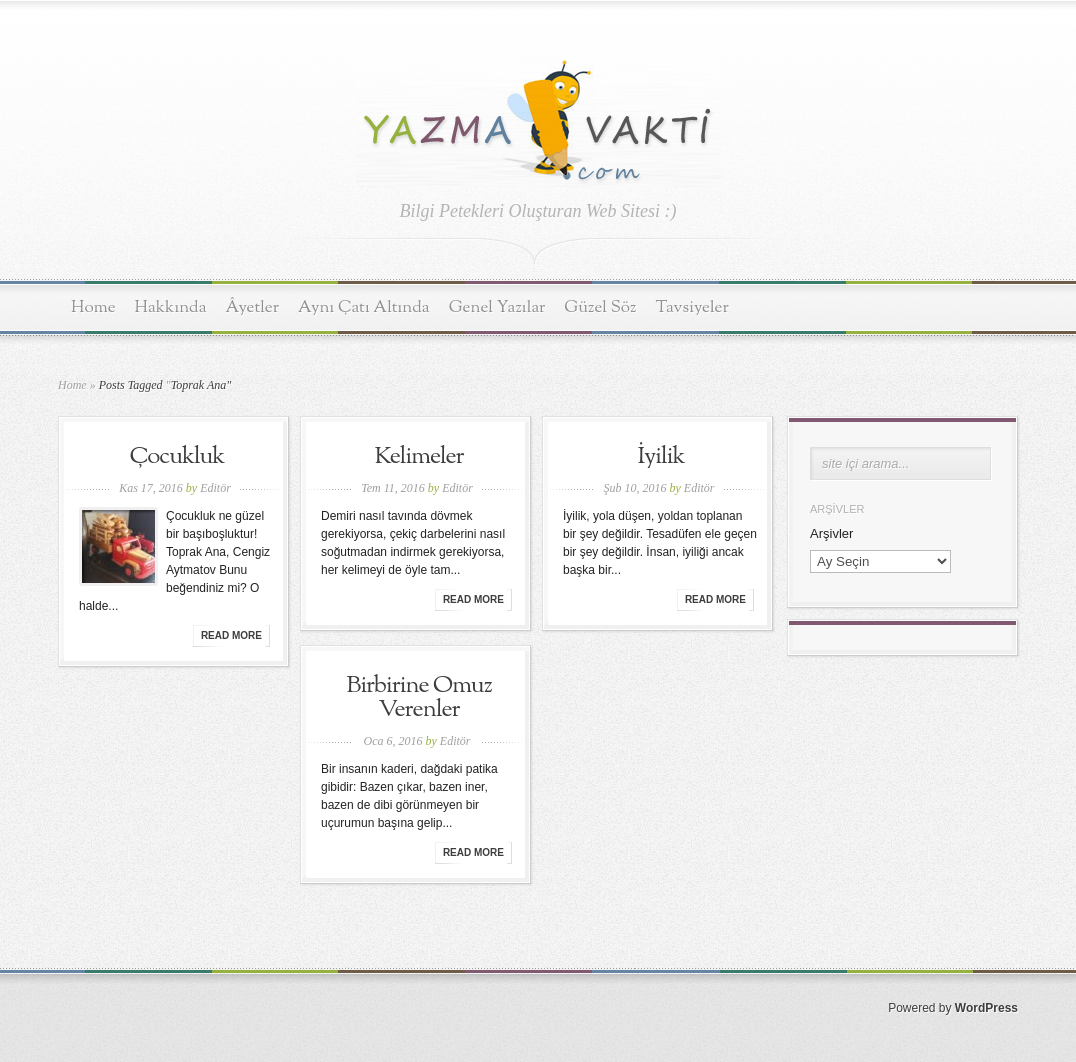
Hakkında (171, 307)
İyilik (660, 457)
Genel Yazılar (497, 307)
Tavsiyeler (692, 307)
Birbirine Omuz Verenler (418, 698)
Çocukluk (177, 457)
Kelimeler (418, 457)
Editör (215, 488)
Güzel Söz (600, 307)
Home (93, 307)
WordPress (986, 1008)
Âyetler (253, 307)
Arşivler (831, 533)
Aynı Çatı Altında (364, 307)
